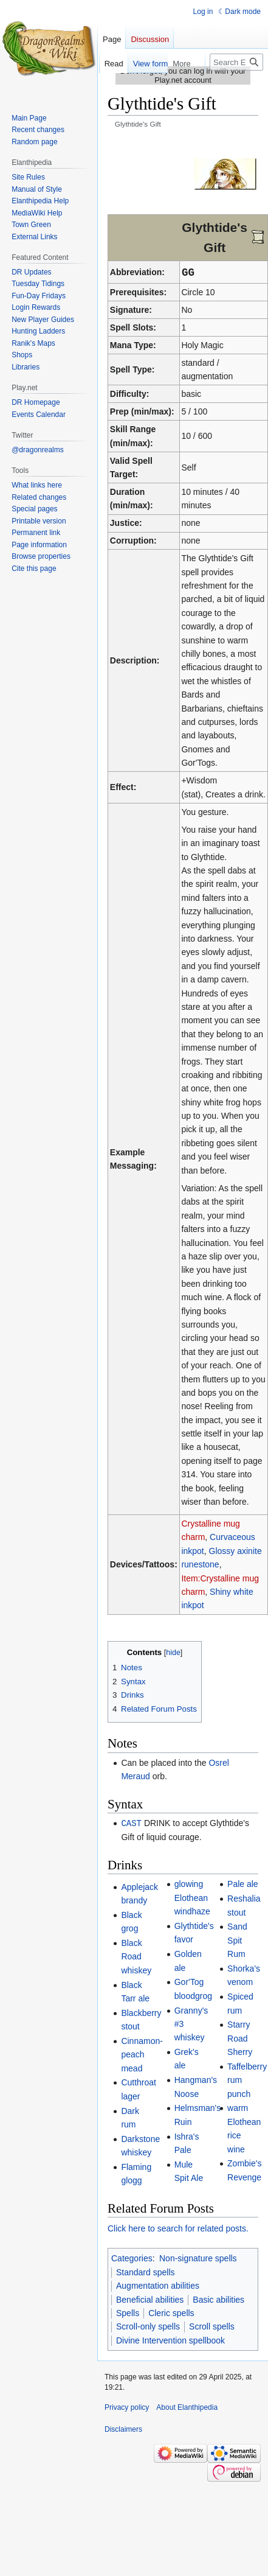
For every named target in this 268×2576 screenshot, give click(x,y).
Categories (132, 2258)
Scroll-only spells (148, 2326)
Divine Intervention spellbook (170, 2340)
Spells (127, 2312)
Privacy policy (127, 2407)
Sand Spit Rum (237, 1939)
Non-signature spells (198, 2258)
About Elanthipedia (187, 2407)
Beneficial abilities (150, 2299)
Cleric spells (171, 2312)
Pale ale (242, 1883)
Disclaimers (123, 2428)
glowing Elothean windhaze (192, 1897)
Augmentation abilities (157, 2285)
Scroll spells (212, 2326)
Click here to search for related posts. (178, 2228)
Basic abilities (218, 2299)
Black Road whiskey (136, 1956)
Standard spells (145, 2272)
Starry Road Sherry (239, 2037)
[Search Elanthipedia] (236, 62)
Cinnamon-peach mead (141, 2054)
